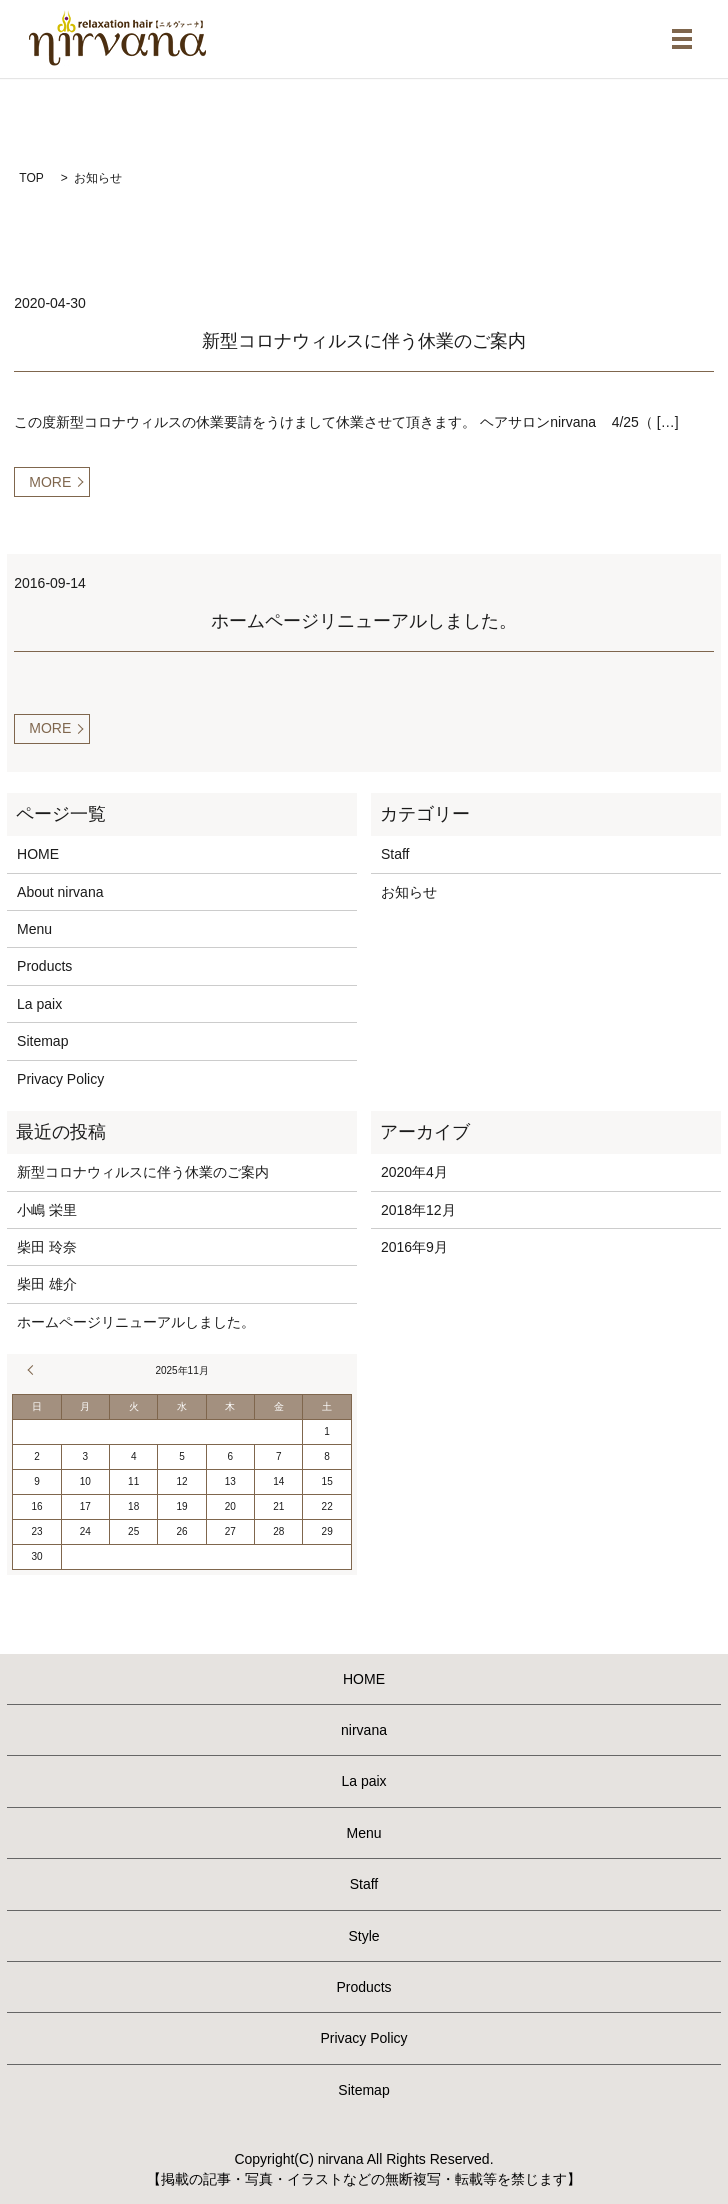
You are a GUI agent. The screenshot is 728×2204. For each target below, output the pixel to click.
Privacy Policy (60, 1079)
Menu (34, 929)
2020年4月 (414, 1172)
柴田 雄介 (47, 1284)
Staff (395, 854)
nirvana (364, 1730)
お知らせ (409, 892)
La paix (39, 1004)
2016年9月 (414, 1247)
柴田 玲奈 (47, 1247)
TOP (31, 178)
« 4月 (33, 1370)
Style (363, 1936)
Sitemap (42, 1041)
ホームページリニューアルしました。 (364, 621)
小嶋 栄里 (47, 1210)
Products (44, 966)
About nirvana (60, 892)
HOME (38, 854)
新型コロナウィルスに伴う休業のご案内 (364, 341)
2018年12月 (418, 1210)
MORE (50, 482)
